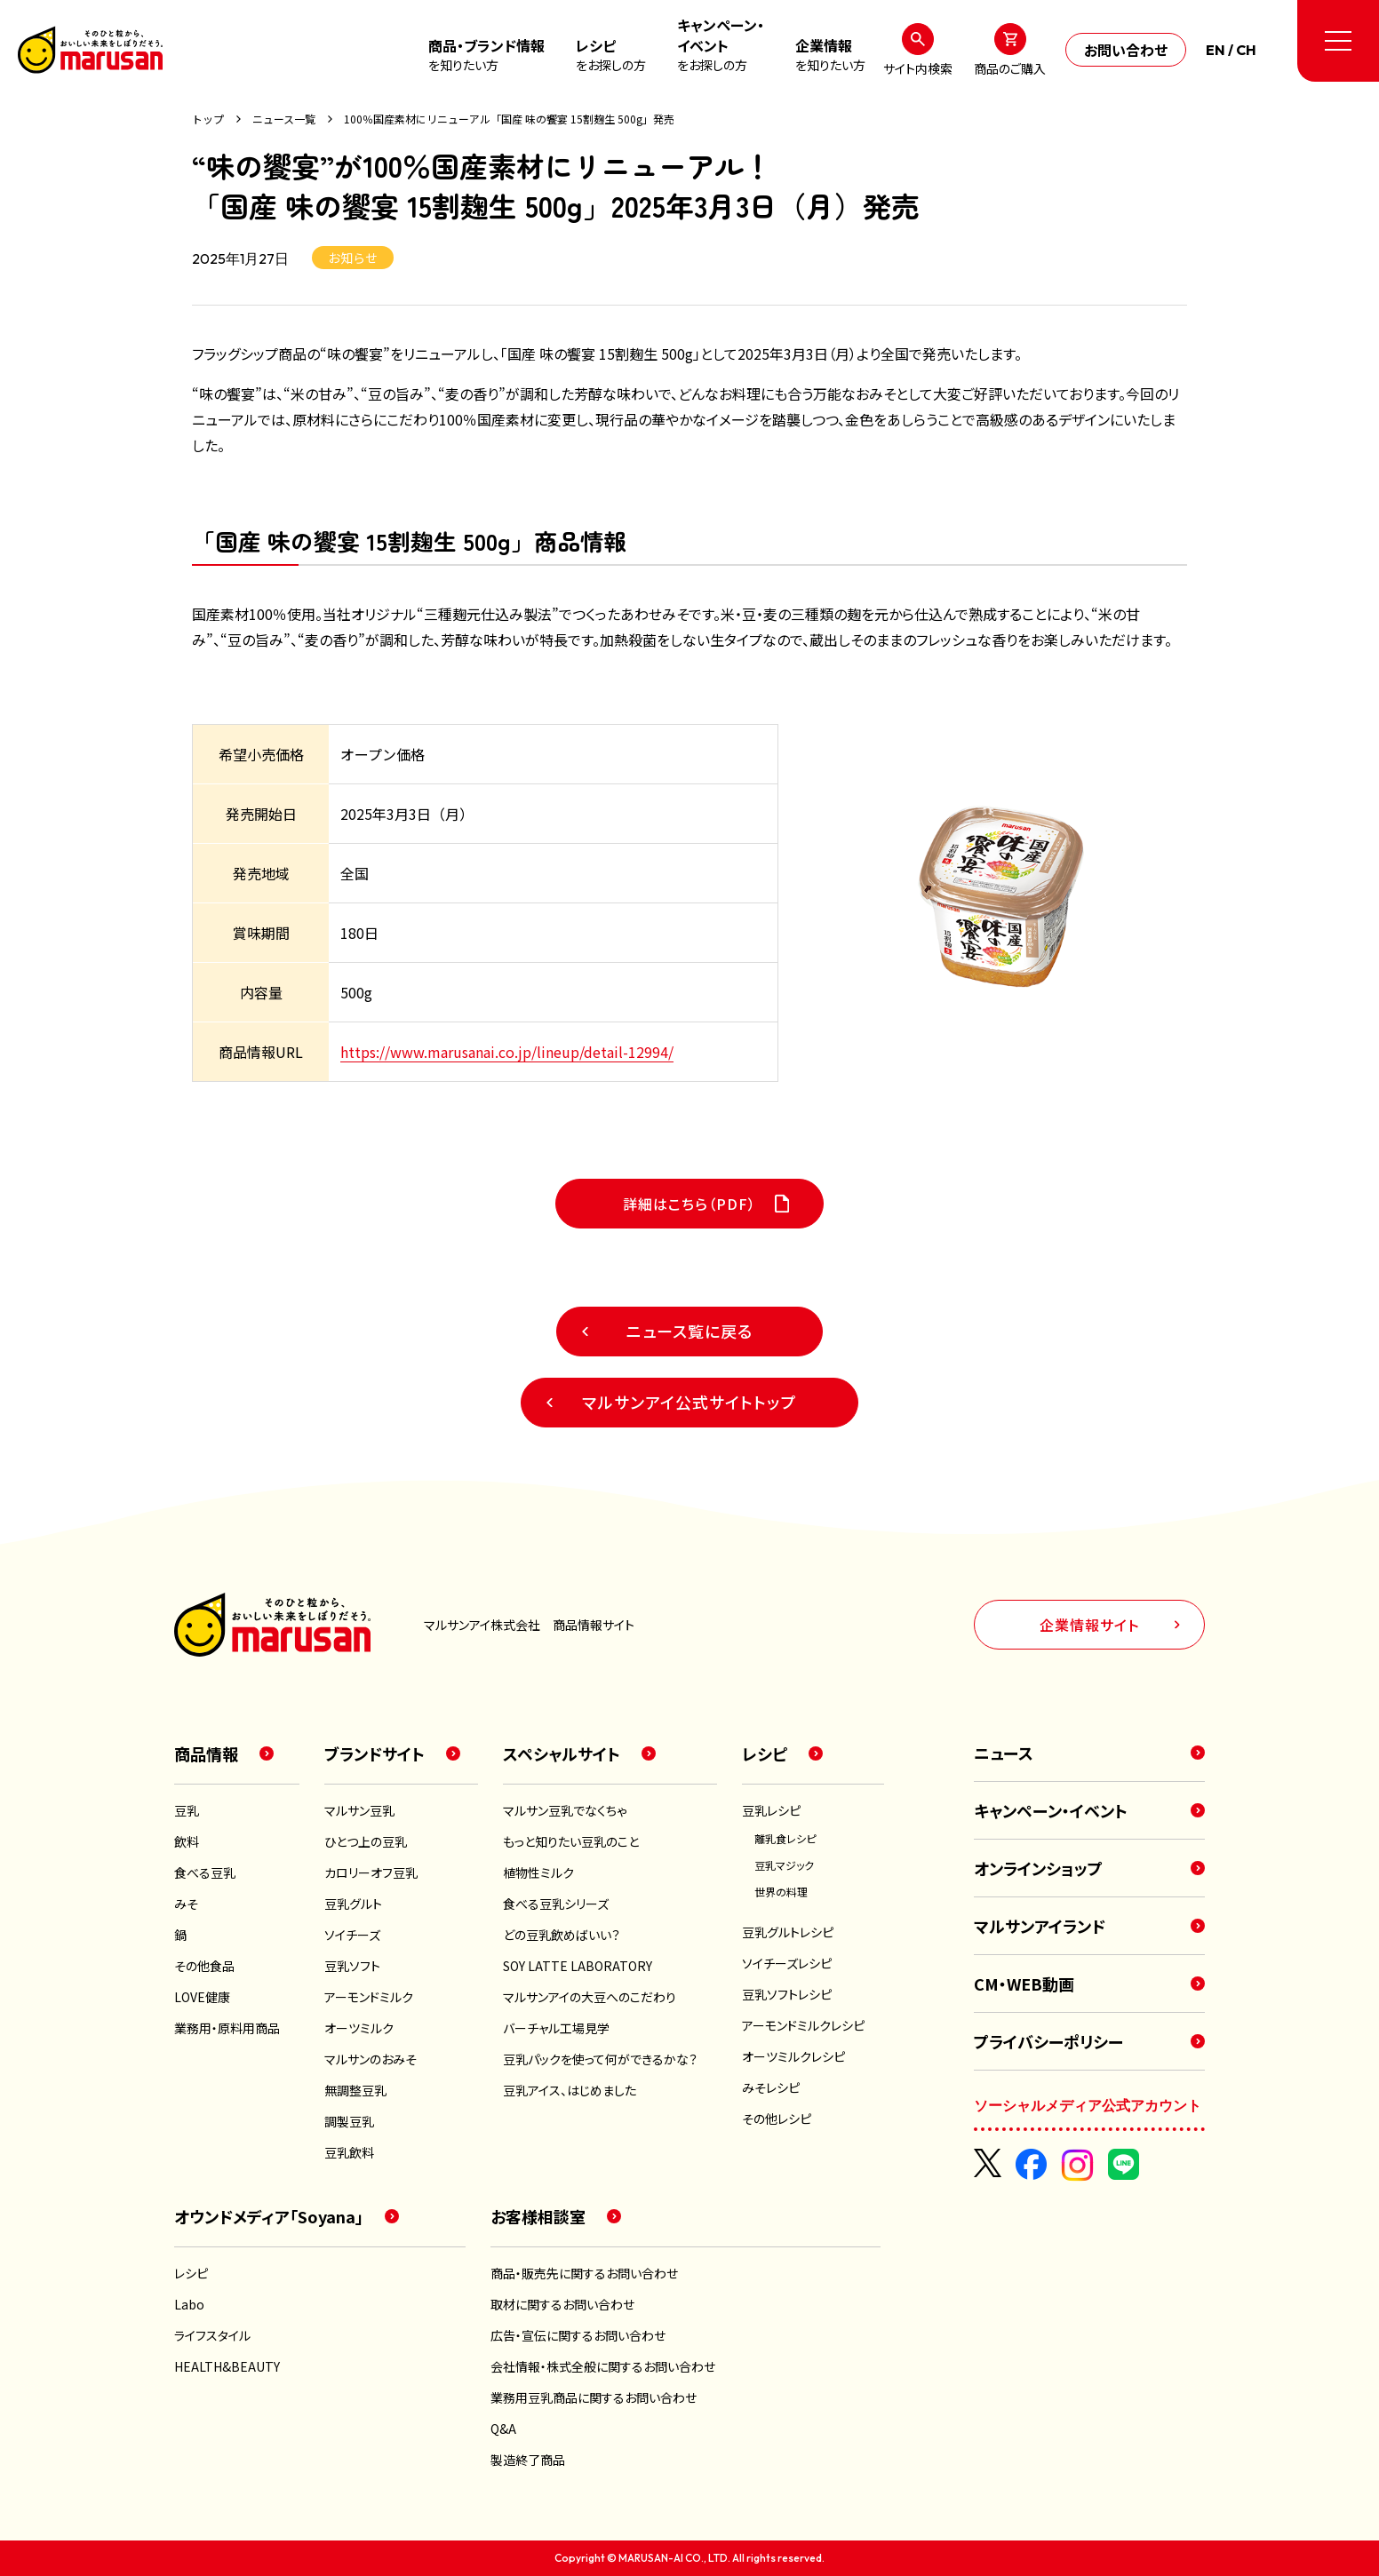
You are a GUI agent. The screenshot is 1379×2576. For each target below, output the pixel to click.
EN (1215, 50)
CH (1246, 50)
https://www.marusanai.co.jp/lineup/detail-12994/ (507, 1051)
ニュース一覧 (283, 119)
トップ (208, 119)
